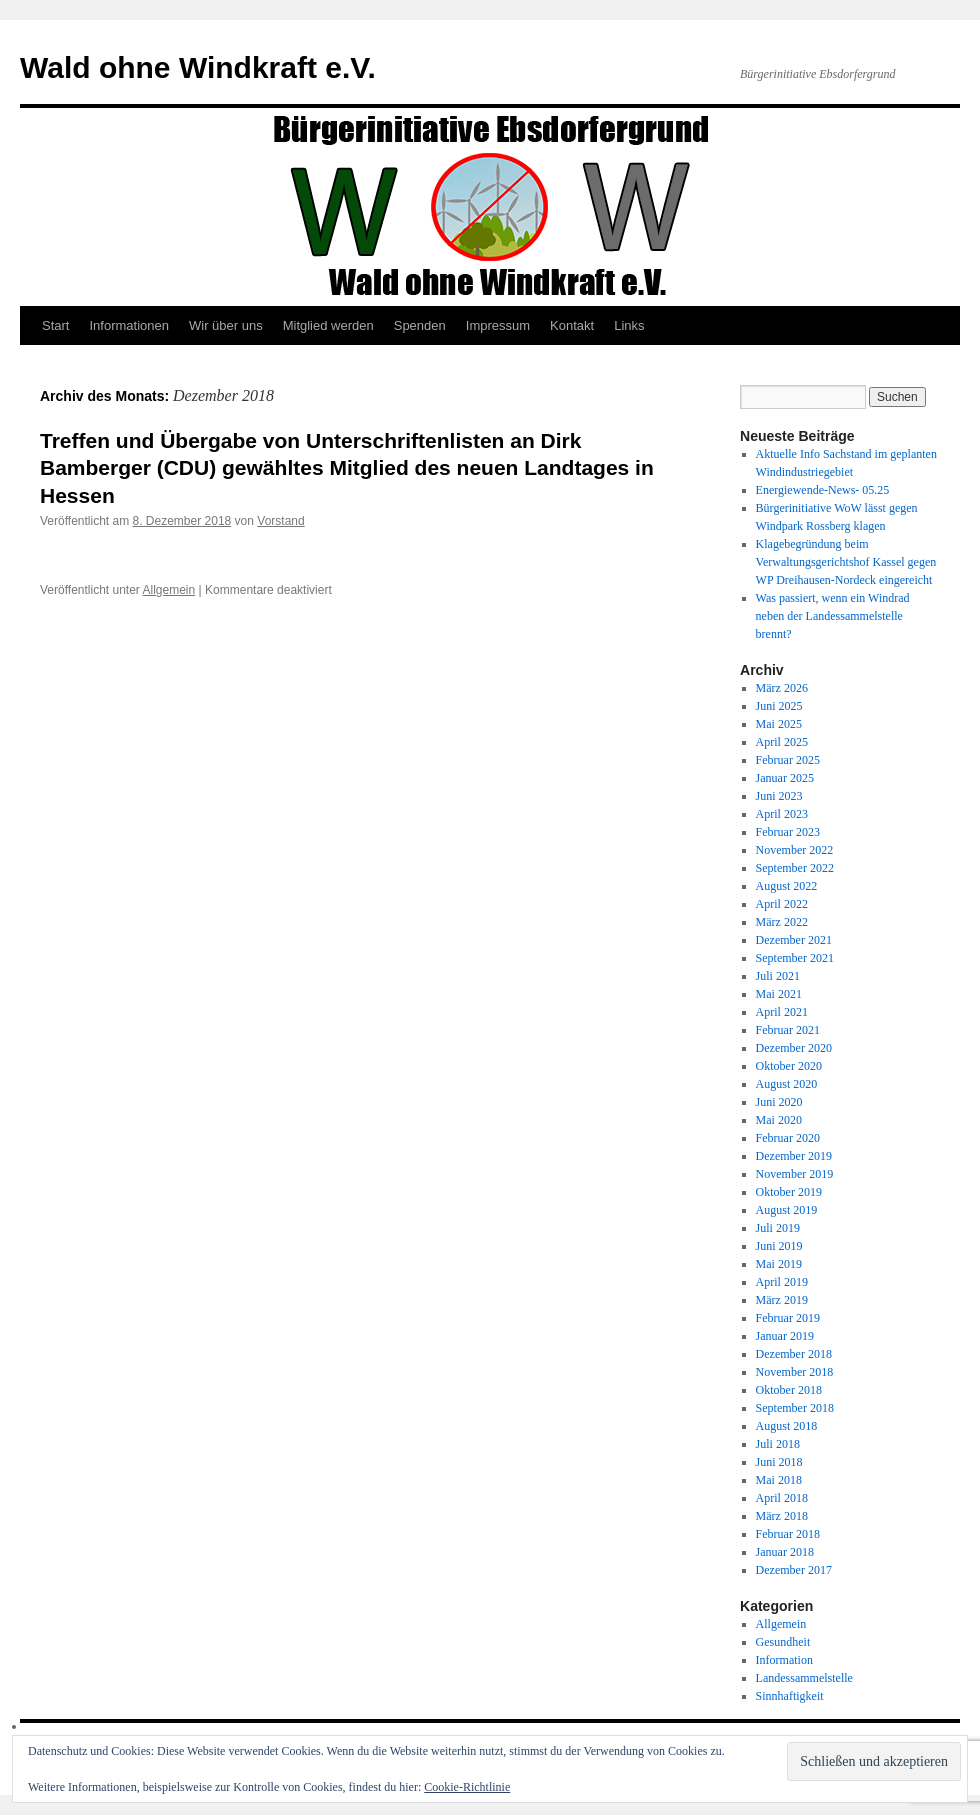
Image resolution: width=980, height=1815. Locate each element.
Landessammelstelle (804, 1678)
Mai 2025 (779, 724)
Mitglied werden (328, 325)
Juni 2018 (779, 1462)
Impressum (498, 325)
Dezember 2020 (794, 1048)
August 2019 (787, 1210)
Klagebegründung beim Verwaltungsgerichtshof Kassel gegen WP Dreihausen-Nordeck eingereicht (846, 562)
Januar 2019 (785, 1336)
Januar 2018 (785, 1552)
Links (629, 325)
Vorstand (280, 521)
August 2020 (787, 1084)
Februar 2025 (788, 760)
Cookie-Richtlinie (467, 1787)
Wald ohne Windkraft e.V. (198, 67)
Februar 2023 (788, 832)
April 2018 (782, 1498)
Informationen (129, 325)
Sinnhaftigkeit (790, 1696)
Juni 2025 (779, 706)
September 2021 (795, 958)
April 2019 (782, 1282)
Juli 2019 (778, 1228)
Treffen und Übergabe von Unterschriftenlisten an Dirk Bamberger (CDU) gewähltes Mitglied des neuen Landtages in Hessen (347, 468)
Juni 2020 (779, 1102)
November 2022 (795, 850)
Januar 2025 (785, 778)
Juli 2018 (778, 1444)
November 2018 (795, 1372)
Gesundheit (783, 1642)
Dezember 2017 (794, 1570)
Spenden (420, 325)
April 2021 (782, 1012)
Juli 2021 (778, 976)
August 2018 (787, 1426)
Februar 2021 (788, 1030)
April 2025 (782, 742)
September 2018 (795, 1408)
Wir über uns (226, 325)
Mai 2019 (779, 1264)
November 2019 (795, 1174)
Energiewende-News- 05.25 (823, 490)
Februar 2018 (788, 1534)
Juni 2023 (779, 796)
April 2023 (782, 814)
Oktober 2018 (789, 1390)
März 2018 (782, 1516)
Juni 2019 (779, 1246)
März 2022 (782, 922)
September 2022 (795, 868)
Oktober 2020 (789, 1066)
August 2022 (787, 886)
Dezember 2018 (794, 1354)
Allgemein (169, 590)
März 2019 (782, 1300)
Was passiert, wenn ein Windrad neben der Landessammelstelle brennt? (833, 616)
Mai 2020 (779, 1120)
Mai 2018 (779, 1480)
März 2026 (782, 688)
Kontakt (572, 325)
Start (55, 325)
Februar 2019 (788, 1318)
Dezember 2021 (794, 940)
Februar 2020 (788, 1138)
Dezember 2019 (794, 1156)
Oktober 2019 (789, 1192)
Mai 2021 (779, 994)
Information (784, 1660)
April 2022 (782, 904)
